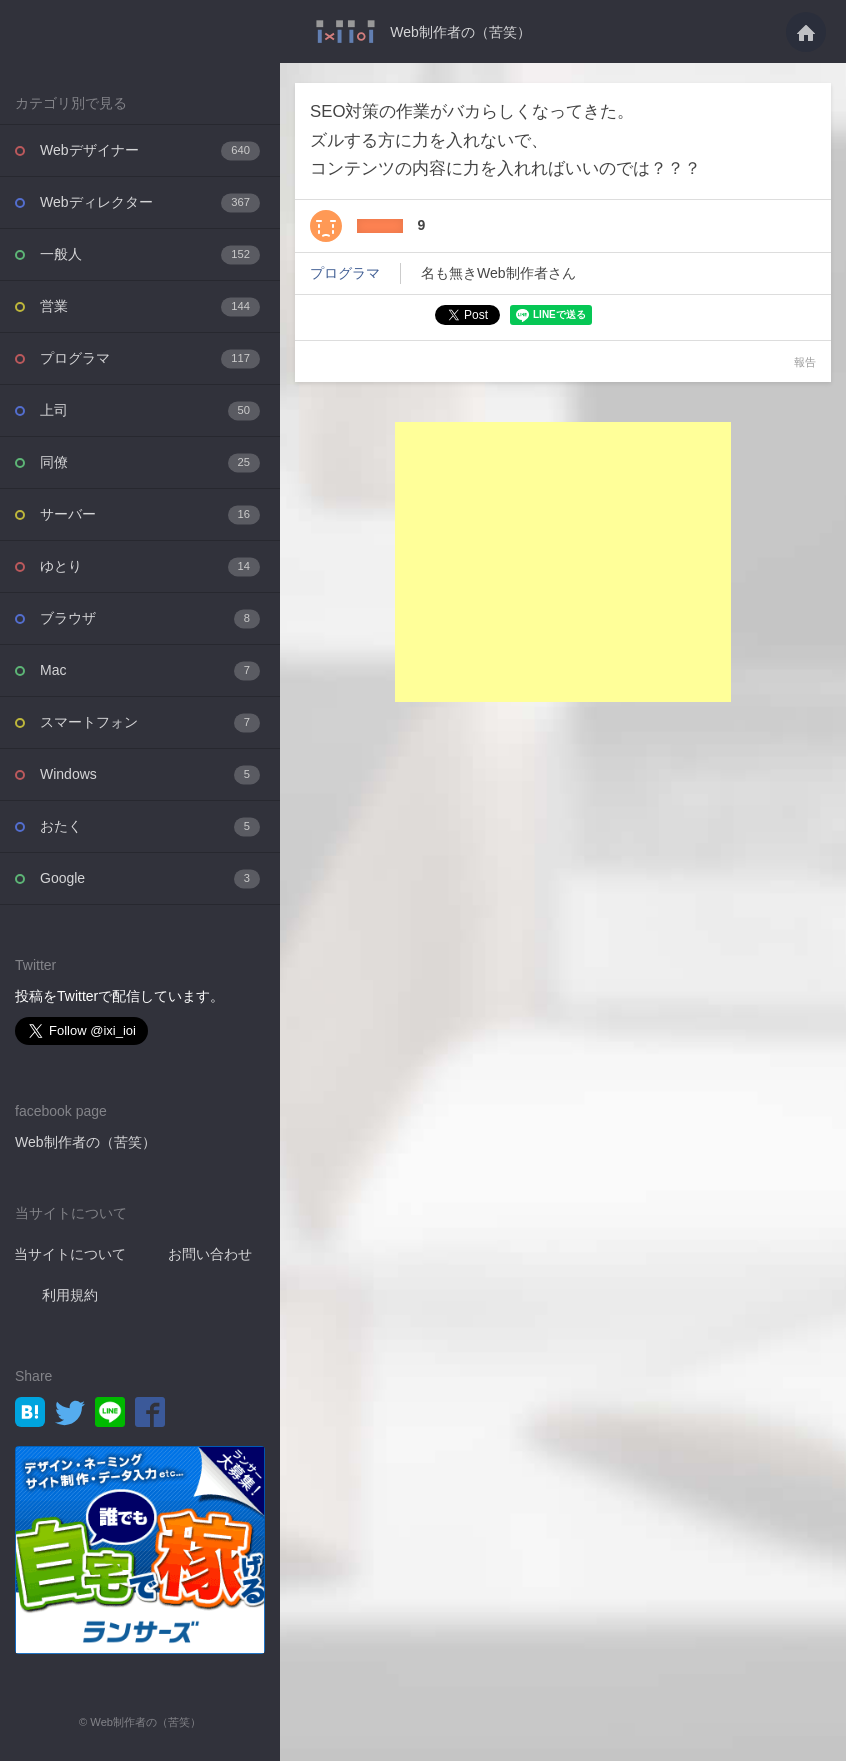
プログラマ (150, 358)
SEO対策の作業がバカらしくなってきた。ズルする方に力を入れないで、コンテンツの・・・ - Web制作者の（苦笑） (345, 31)
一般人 (150, 254)
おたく (150, 826)
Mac (150, 670)
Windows (150, 774)
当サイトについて (70, 1254)
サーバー (150, 514)
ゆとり (150, 566)
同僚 (150, 462)
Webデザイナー (150, 150)
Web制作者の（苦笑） (460, 32)
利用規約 (70, 1295)
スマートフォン (150, 722)
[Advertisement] (563, 562)
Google (150, 878)
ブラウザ (150, 618)
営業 (150, 306)
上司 (150, 410)
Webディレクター (150, 202)
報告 (805, 362)
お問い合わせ (210, 1254)
